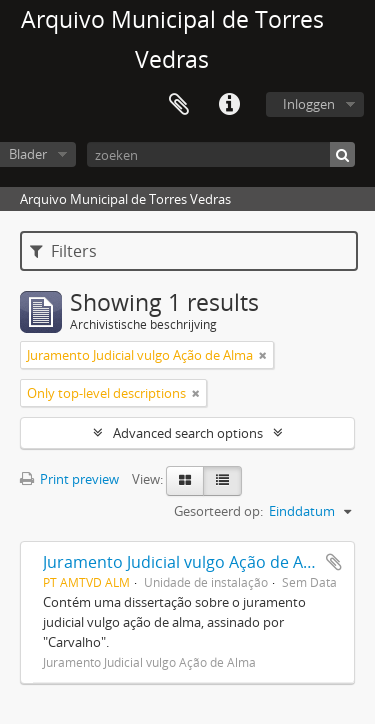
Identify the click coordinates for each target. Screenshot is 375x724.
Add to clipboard (334, 562)
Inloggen (309, 104)
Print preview (69, 479)
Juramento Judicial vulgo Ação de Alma (187, 562)
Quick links (229, 105)
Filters (63, 251)
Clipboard (179, 105)
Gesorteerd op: (218, 511)
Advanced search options (188, 433)
